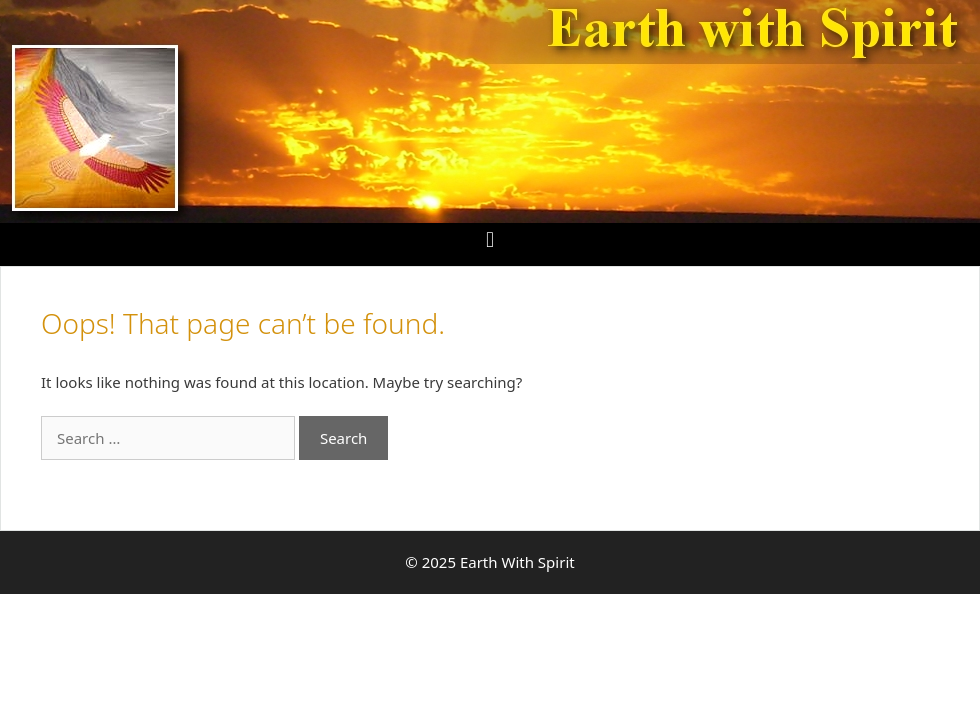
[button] (489, 239)
